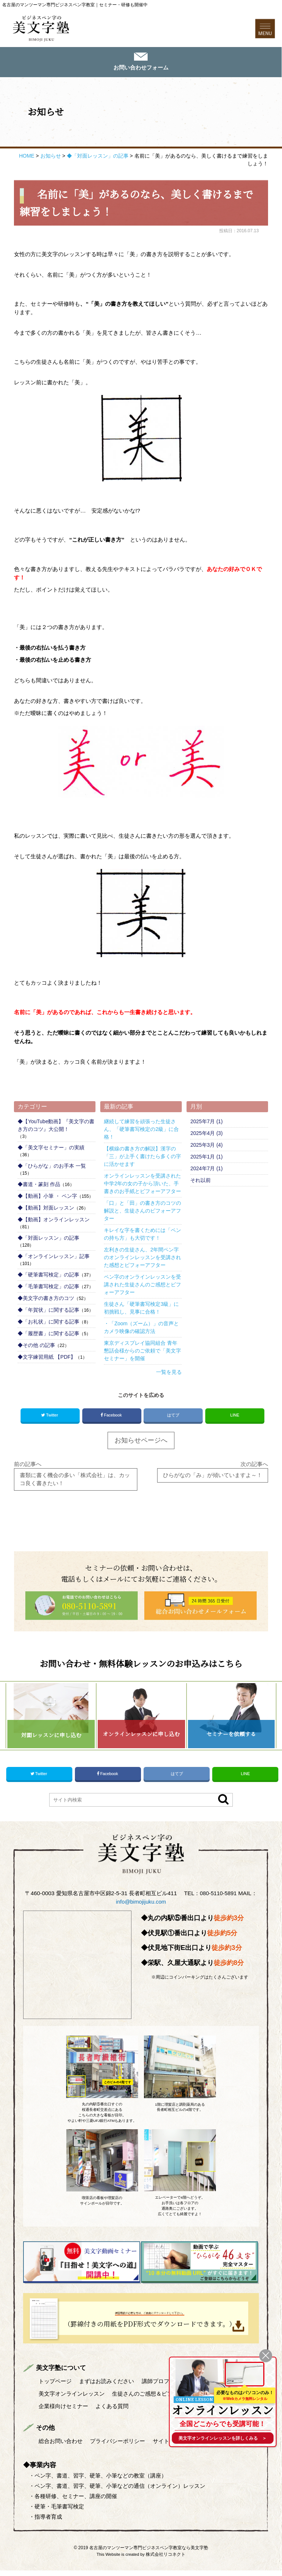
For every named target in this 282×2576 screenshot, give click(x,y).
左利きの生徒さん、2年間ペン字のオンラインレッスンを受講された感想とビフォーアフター (142, 1258)
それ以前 (200, 1181)
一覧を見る (169, 1373)
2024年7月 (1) (206, 1169)
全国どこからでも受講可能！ (222, 2422)
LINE (234, 1416)
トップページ (55, 2387)
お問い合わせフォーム (141, 68)
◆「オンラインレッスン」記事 (54, 1257)
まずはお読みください (106, 2387)
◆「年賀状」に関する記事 (48, 1311)
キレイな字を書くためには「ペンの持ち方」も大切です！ (142, 1235)
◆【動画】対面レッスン (46, 1209)
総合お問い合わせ (61, 2446)
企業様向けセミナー (63, 2412)
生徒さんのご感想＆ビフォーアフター (159, 2399)
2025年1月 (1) (206, 1158)
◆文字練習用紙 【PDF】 (47, 1358)
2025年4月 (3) (206, 1134)
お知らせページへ (141, 1442)
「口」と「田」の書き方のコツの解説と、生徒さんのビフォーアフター (142, 1211)
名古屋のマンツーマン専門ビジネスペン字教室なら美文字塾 (148, 2553)
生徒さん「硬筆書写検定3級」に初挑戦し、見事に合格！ (141, 1309)
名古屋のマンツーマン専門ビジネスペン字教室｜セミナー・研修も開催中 (75, 4)
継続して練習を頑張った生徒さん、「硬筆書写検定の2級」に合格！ (141, 1130)
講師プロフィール (164, 2387)
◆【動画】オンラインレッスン (54, 1221)
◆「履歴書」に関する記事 (48, 1334)
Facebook (111, 1416)
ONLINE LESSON (194, 2397)
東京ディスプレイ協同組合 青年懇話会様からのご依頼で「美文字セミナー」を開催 (142, 1351)
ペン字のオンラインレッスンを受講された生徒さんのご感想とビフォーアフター (142, 1285)
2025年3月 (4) (206, 1146)
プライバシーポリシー (117, 2446)
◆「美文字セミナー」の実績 (51, 1149)
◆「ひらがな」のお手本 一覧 (52, 1167)
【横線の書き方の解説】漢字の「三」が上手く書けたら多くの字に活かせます (142, 1157)
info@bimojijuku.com (141, 1908)
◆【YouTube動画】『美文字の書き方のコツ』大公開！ (56, 1126)
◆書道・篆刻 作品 (39, 1185)
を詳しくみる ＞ (222, 2437)
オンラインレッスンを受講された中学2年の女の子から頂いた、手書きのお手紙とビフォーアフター (142, 1184)
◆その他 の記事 (36, 1346)
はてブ (173, 1416)
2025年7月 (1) (206, 1122)
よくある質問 (112, 2412)
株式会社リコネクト (165, 2559)
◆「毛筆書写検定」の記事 (48, 1287)
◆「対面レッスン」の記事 (48, 1239)
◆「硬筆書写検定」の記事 (48, 1276)
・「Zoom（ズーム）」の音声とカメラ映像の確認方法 (141, 1328)
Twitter (50, 1416)
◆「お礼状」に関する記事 (48, 1323)
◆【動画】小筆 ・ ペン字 (47, 1197)
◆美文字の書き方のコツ (46, 1299)
